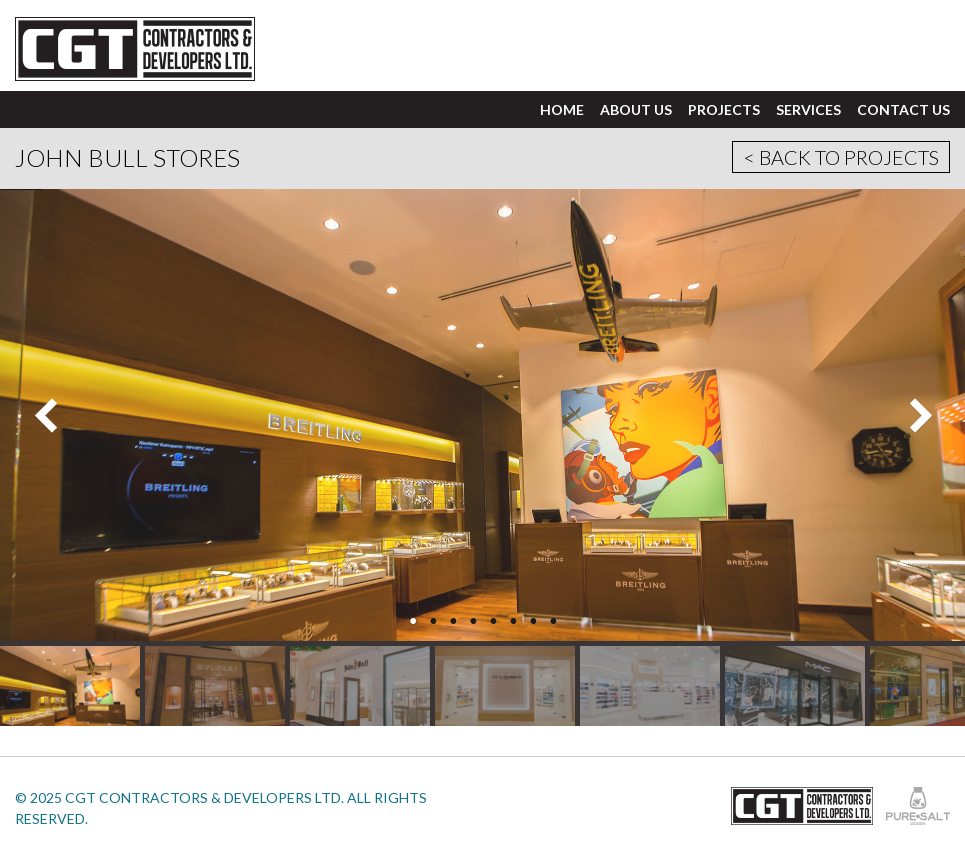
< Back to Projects (841, 157)
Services (808, 109)
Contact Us (903, 109)
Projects (724, 109)
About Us (636, 109)
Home (562, 109)
